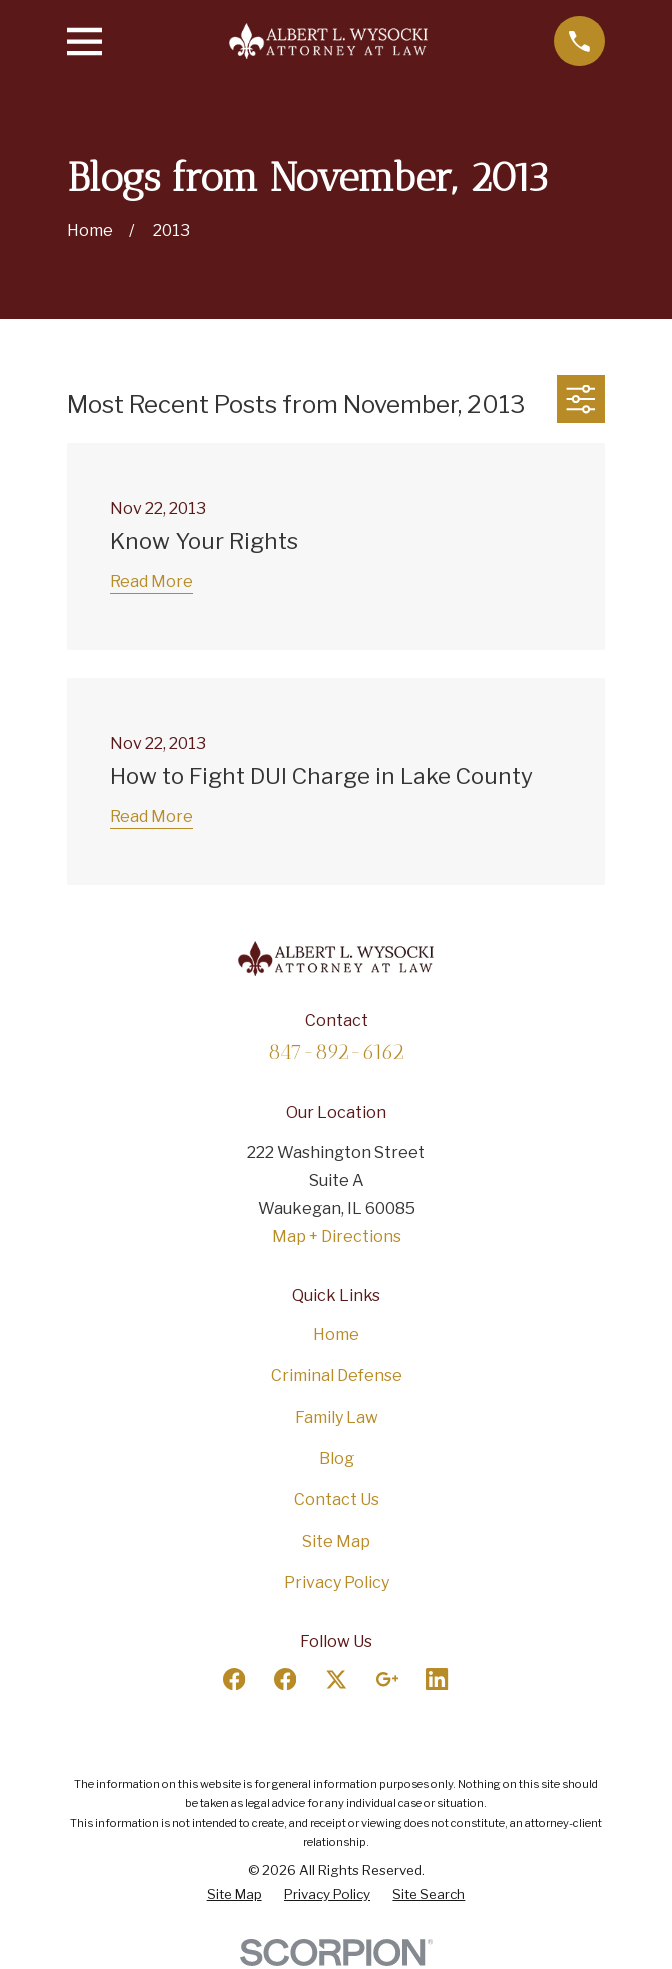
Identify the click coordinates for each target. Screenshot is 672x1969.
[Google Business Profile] (387, 1679)
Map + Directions (336, 1236)
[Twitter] (336, 1679)
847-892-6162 (336, 1051)
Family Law (336, 1417)
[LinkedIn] (437, 1679)
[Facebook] (234, 1679)
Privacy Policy (336, 1582)
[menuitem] (234, 1894)
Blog (336, 1458)
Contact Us (336, 1499)
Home (336, 1334)
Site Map (336, 1541)
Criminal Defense (336, 1375)
